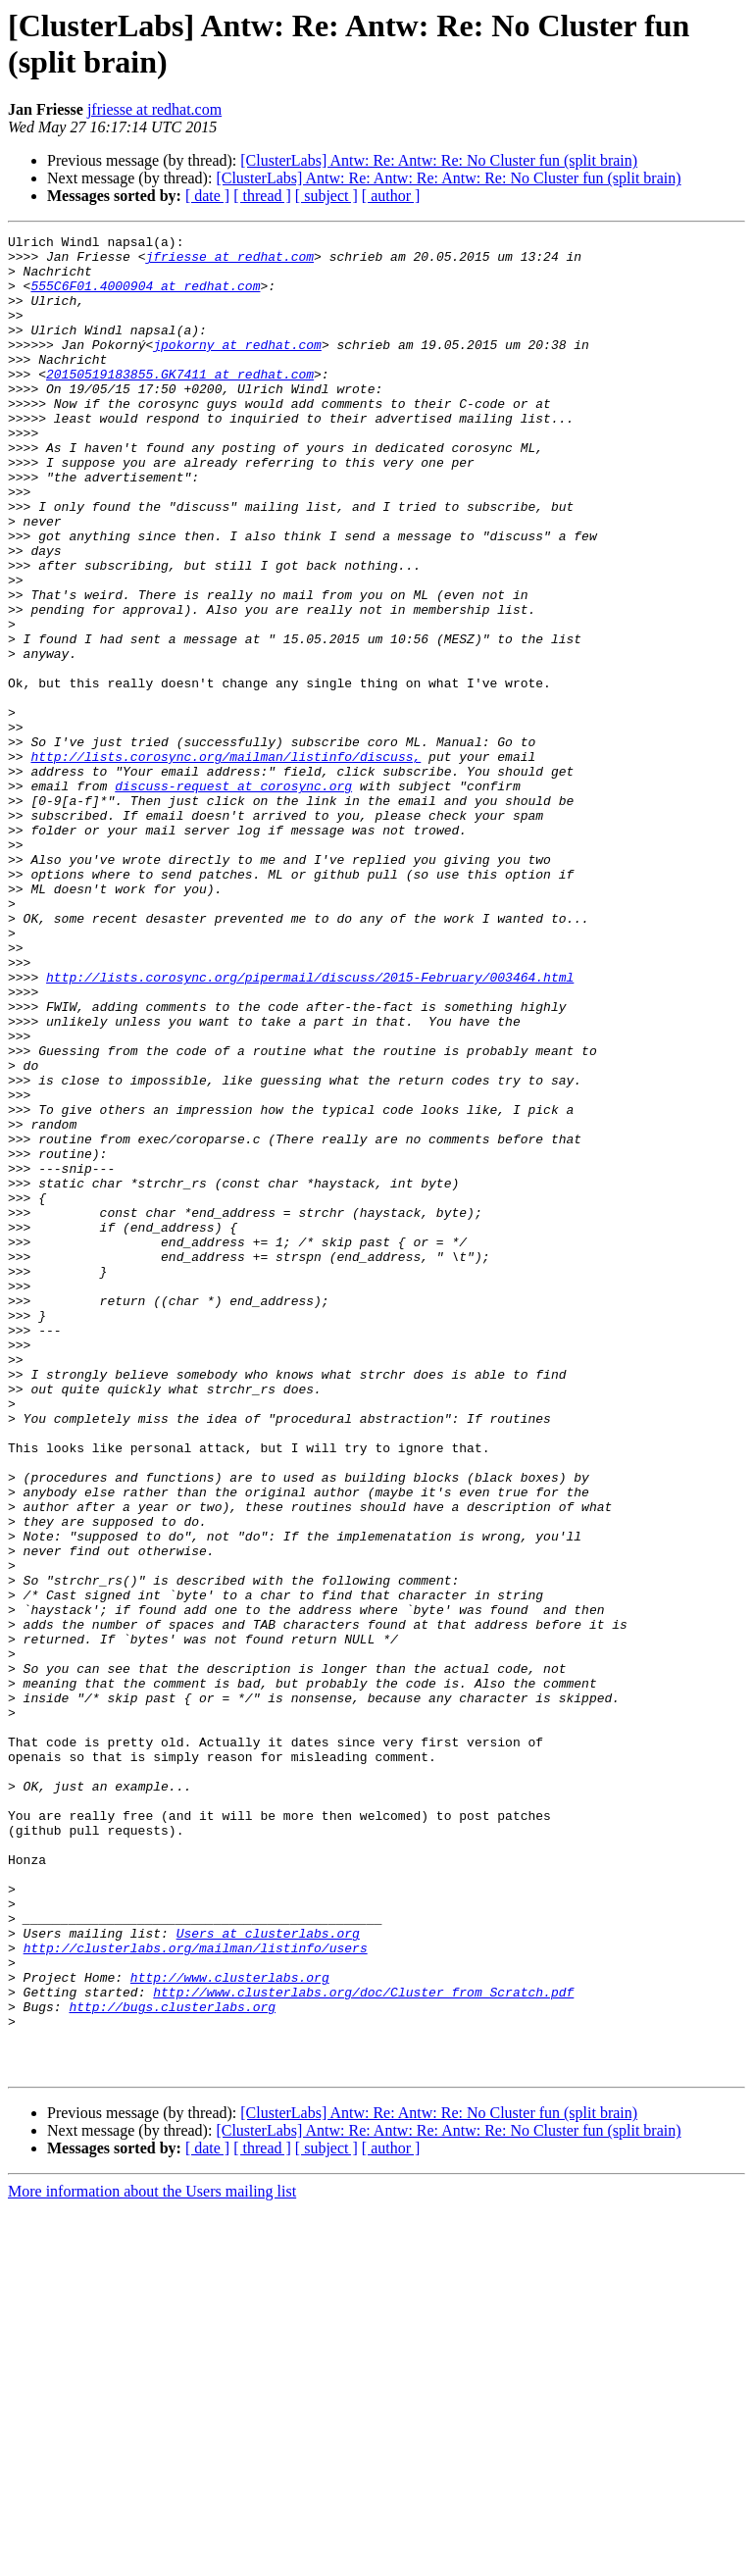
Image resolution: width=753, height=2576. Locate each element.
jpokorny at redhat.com (237, 368)
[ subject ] (326, 195)
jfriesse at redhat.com (154, 109)
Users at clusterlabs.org (268, 2274)
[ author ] (391, 195)
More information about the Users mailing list (152, 2559)
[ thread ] (262, 195)
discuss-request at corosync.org (233, 897)
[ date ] (207, 195)
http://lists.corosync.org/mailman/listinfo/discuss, (225, 862)
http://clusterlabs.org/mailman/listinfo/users (196, 2291)
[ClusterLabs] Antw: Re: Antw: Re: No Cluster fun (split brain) (438, 160)
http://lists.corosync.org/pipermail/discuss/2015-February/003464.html (310, 1127)
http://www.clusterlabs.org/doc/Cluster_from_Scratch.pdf (363, 2344)
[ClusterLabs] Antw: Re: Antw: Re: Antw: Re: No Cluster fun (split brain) (448, 178)
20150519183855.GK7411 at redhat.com (180, 403)
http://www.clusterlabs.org (229, 2327)
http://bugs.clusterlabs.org (172, 2362)
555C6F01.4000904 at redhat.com (145, 297)
